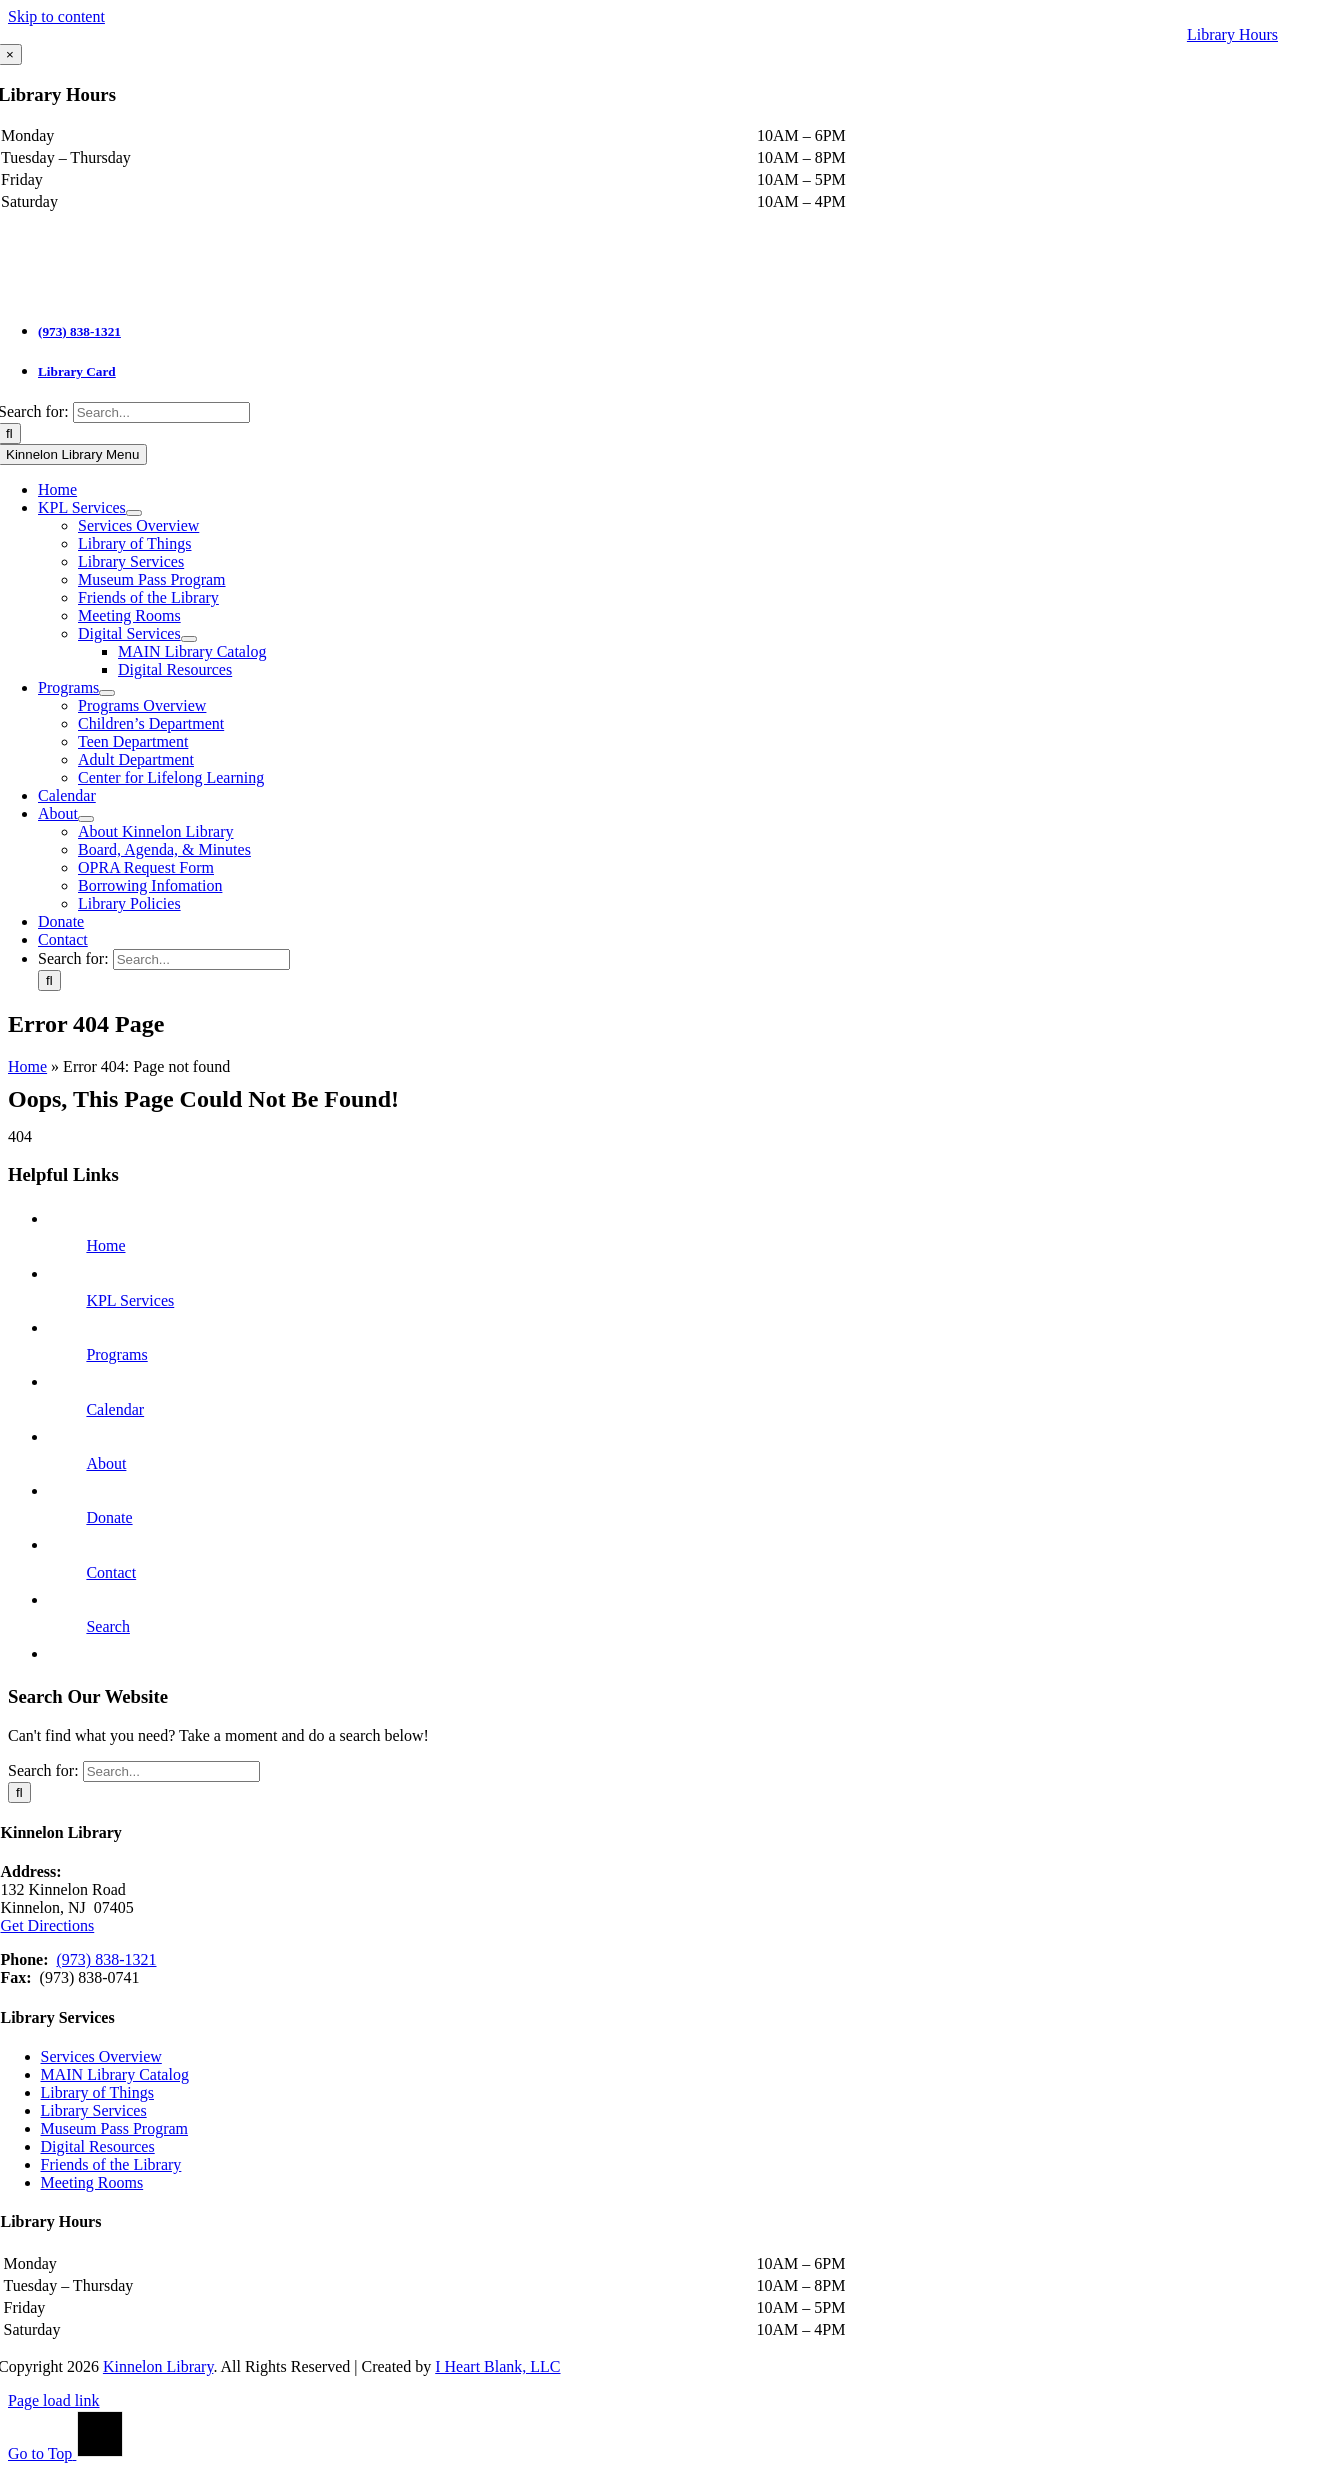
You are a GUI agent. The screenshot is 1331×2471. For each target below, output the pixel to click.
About (106, 1463)
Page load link (54, 2400)
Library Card (77, 371)
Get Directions (48, 1925)
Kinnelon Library (158, 2366)
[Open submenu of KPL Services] (134, 513)
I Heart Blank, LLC (497, 2366)
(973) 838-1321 (79, 331)
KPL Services (130, 1300)
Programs (116, 1354)
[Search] (49, 980)
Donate (109, 1517)
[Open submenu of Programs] (107, 693)
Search (108, 1626)
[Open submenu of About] (86, 819)
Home (27, 1066)
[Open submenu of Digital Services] (189, 639)
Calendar (115, 1409)
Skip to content (56, 16)
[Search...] (161, 412)
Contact (111, 1572)
